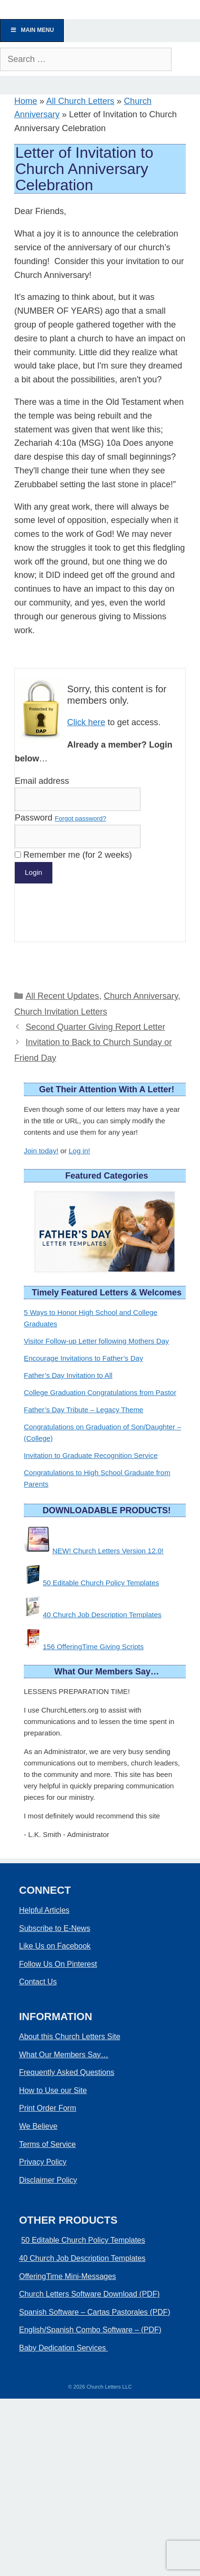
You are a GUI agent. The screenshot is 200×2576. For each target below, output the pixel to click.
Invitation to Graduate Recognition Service (91, 1455)
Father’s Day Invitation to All (68, 1375)
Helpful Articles (44, 1910)
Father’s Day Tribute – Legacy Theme (83, 1410)
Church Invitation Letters (60, 1011)
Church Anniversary (141, 996)
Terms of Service (47, 2144)
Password (60, 817)
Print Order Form (47, 2108)
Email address (42, 781)
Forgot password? (80, 818)
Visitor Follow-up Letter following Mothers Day (96, 1341)
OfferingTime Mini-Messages (67, 2276)
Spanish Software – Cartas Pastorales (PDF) (94, 2312)
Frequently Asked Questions (66, 2072)
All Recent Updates (62, 996)
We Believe (38, 2126)
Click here (86, 722)
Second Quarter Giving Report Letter (95, 1027)
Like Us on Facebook (54, 1946)
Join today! (41, 1151)
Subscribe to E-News (54, 1928)
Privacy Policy (43, 2162)
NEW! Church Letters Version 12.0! (107, 1551)
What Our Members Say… (64, 2055)
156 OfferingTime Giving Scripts (93, 1646)
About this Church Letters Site (69, 2036)
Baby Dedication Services (63, 2348)
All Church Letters (80, 101)
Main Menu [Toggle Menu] (32, 30)
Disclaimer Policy (48, 2180)
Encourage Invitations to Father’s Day (83, 1358)
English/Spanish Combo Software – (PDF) (90, 2330)
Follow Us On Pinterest (58, 1964)
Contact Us (38, 1982)
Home (25, 101)
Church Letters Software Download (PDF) (89, 2294)
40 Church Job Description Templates (102, 1615)
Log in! (79, 1151)
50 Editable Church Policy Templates (101, 1583)
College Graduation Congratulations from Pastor (100, 1392)
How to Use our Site (53, 2090)
